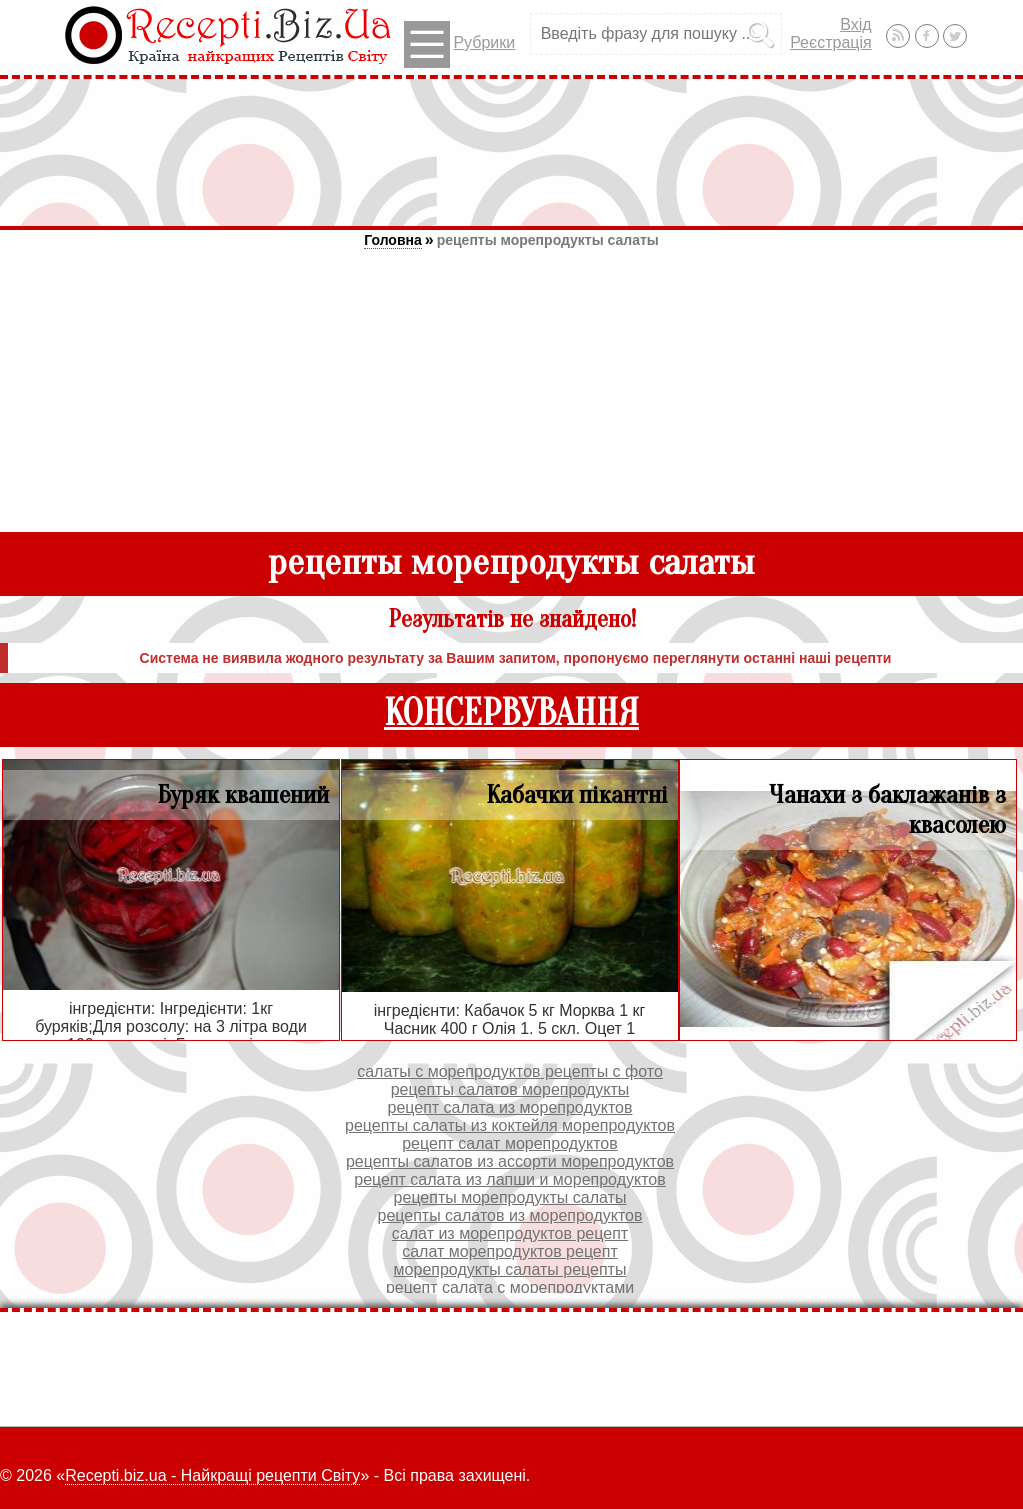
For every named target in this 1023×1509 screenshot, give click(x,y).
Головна (393, 240)
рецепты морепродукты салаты (548, 240)
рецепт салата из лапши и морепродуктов (509, 1179)
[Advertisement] (512, 152)
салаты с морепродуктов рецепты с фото (510, 1071)
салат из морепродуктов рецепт (510, 1233)
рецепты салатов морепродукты (510, 1089)
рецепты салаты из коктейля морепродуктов (510, 1125)
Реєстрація (831, 42)
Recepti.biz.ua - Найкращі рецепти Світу (212, 1475)
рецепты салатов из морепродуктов (510, 1215)
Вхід (855, 24)
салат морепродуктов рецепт (510, 1251)
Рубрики (459, 44)
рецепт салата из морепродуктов (510, 1107)
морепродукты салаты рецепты (510, 1269)
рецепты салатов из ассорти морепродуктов (510, 1161)
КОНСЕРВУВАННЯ (511, 713)
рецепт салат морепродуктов (510, 1143)
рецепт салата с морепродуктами (510, 1287)
